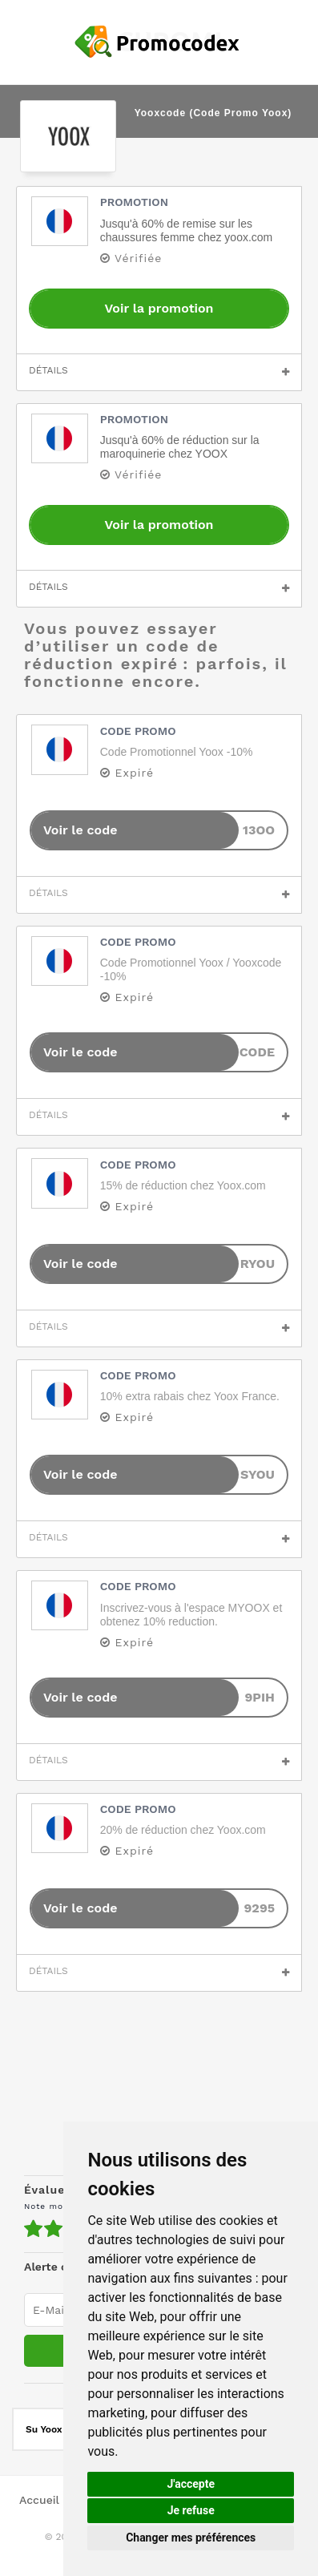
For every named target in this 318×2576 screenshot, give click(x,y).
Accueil (39, 2499)
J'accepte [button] (191, 2483)
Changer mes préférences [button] (191, 2537)
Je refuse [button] (191, 2510)
